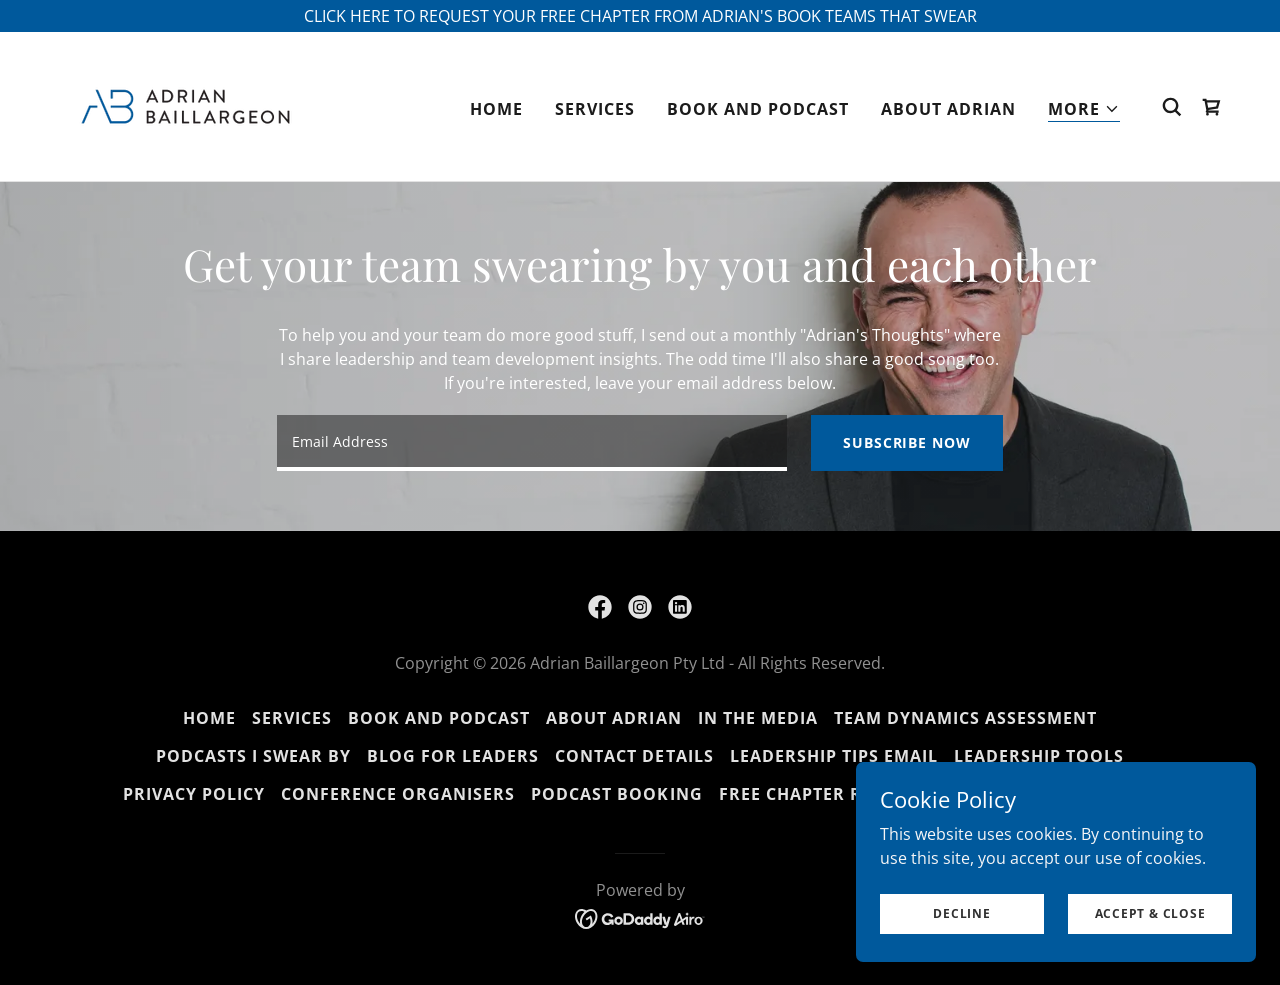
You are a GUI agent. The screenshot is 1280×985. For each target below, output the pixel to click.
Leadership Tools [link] (1039, 756)
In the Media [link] (758, 718)
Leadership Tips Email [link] (834, 756)
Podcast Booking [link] (616, 794)
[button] (1084, 109)
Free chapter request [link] (824, 794)
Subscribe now (906, 442)
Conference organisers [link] (398, 794)
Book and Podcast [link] (758, 109)
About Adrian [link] (948, 109)
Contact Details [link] (634, 756)
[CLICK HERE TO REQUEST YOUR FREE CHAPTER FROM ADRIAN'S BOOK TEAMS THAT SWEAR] (640, 16)
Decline (961, 913)
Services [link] (595, 109)
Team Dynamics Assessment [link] (965, 718)
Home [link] (496, 109)
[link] (185, 105)
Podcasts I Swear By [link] (253, 756)
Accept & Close (1150, 913)
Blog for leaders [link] (453, 756)
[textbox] (532, 443)
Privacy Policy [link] (194, 794)
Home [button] (209, 718)
